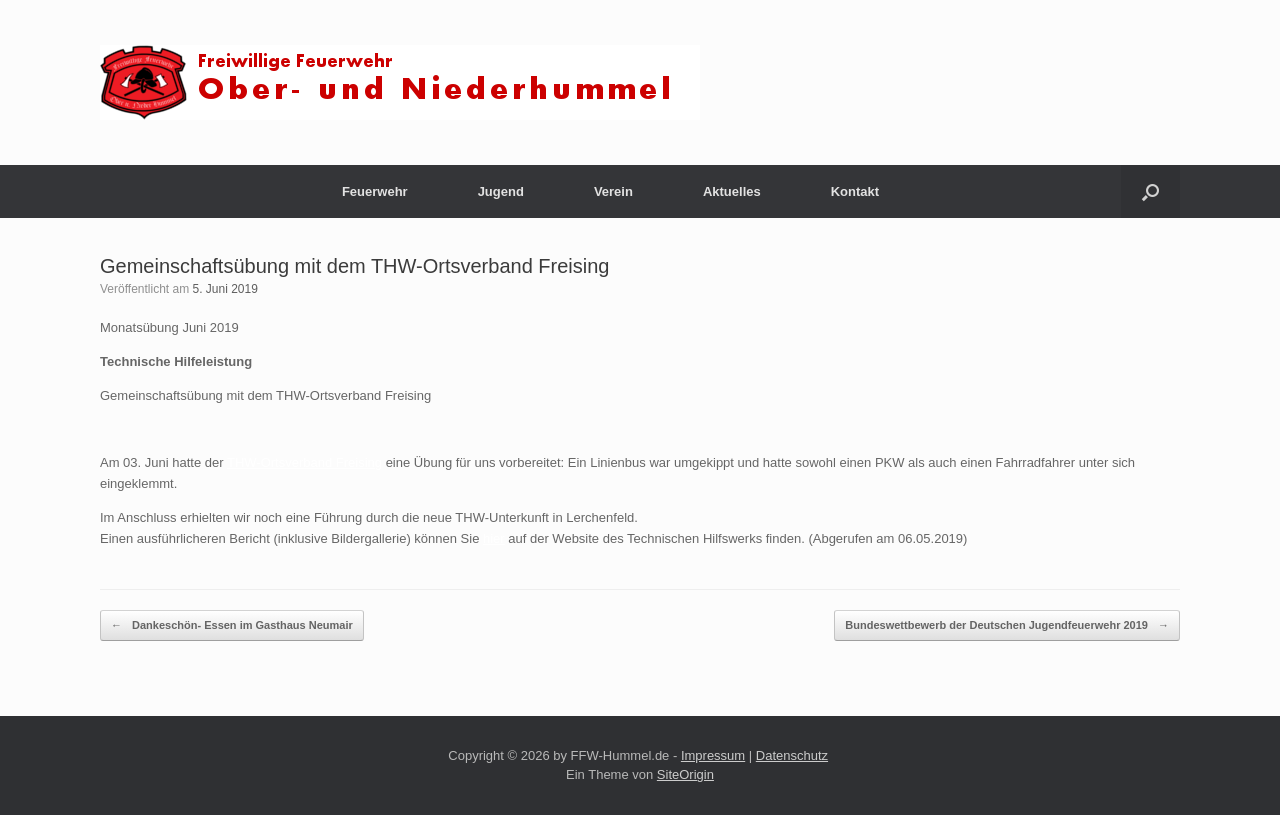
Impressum (713, 755)
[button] (1150, 191)
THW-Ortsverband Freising (304, 462)
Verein (613, 191)
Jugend (501, 191)
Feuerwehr (375, 191)
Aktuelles (732, 191)
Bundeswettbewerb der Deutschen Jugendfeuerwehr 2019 (1007, 625)
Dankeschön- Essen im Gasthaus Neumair (232, 625)
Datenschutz (792, 755)
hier (494, 538)
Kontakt (855, 191)
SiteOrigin (685, 774)
